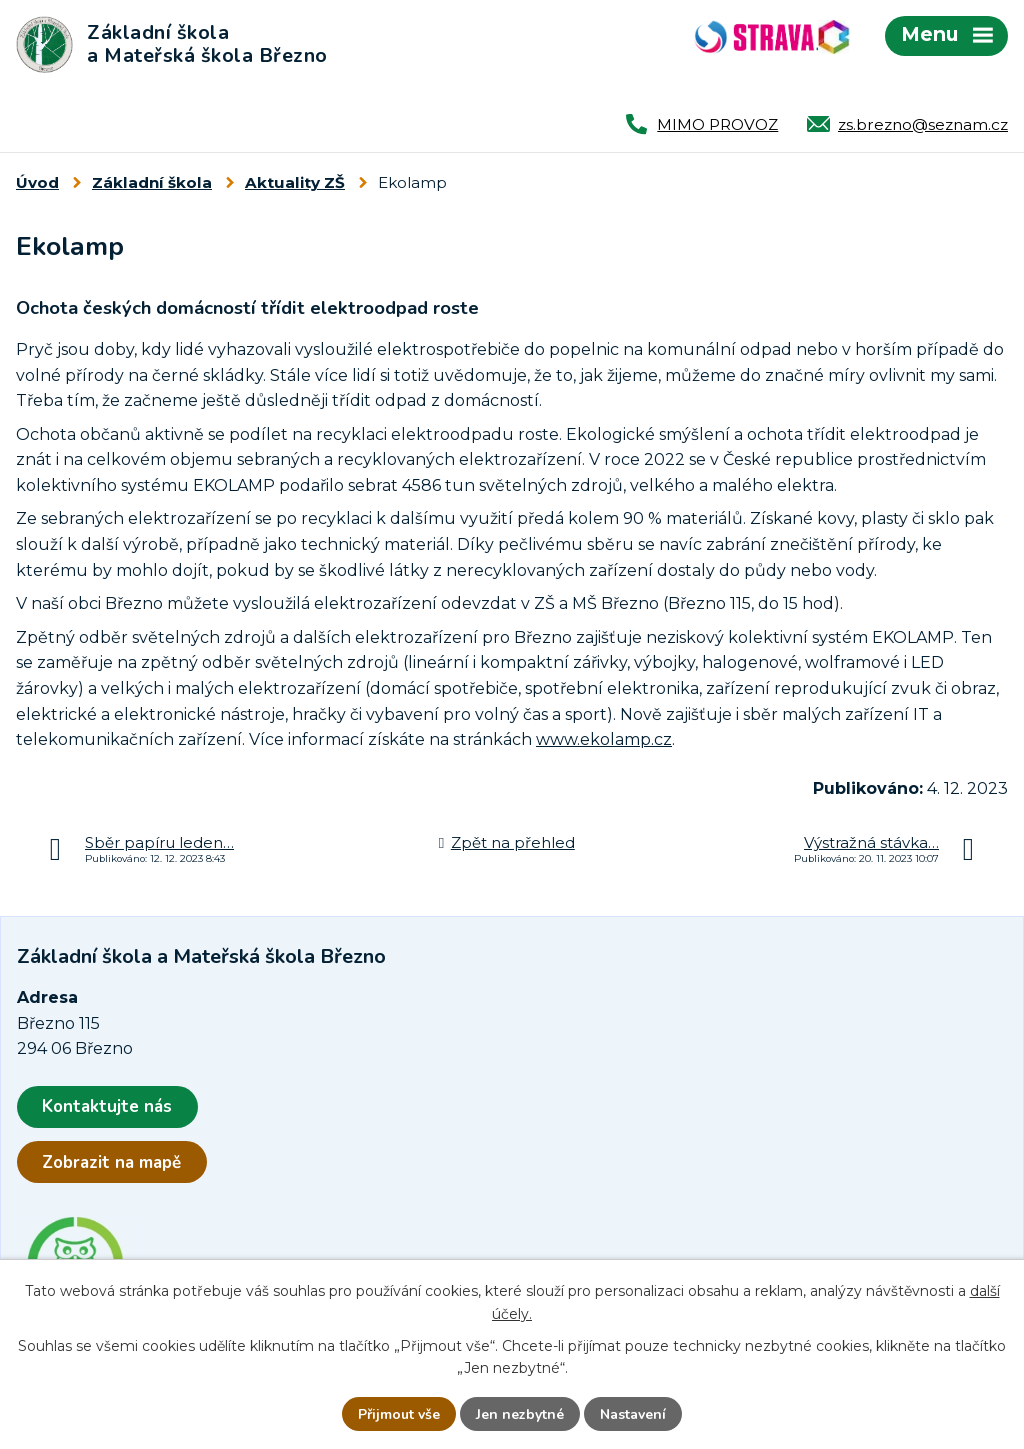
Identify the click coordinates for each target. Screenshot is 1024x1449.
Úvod (37, 182)
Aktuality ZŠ (295, 182)
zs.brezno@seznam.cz (923, 124)
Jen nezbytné (520, 1414)
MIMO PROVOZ (717, 124)
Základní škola (152, 182)
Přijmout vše (399, 1414)
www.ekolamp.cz (604, 739)
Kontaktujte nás (107, 1106)
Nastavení (633, 1414)
